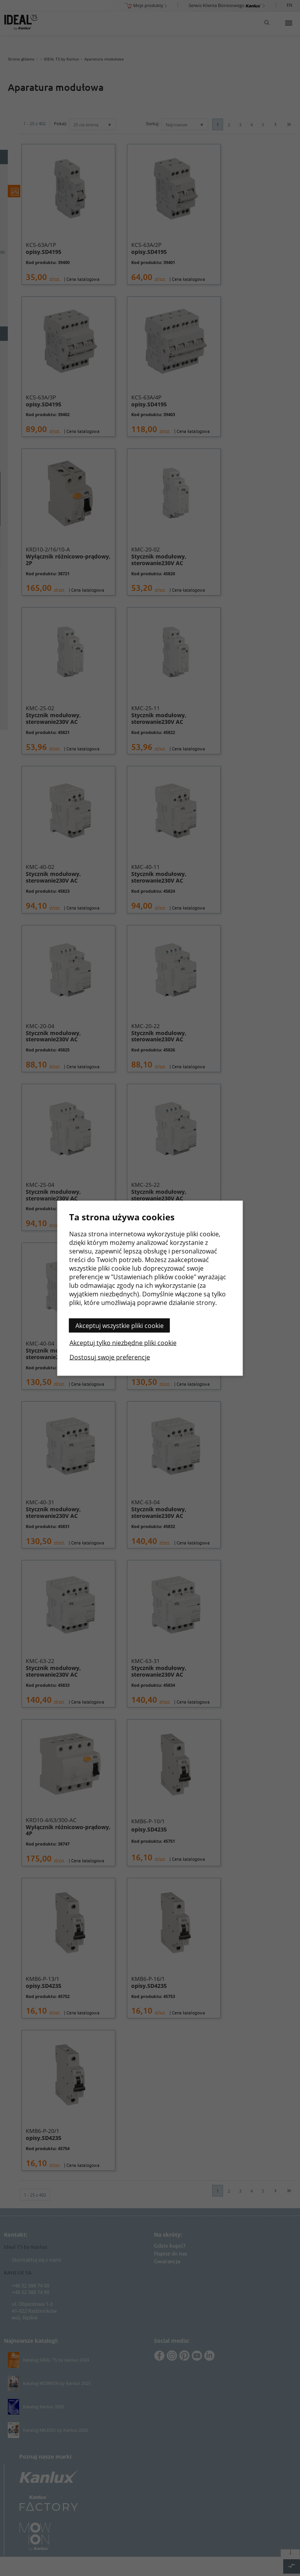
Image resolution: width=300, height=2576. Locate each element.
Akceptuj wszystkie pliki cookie (119, 1325)
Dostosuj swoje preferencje (110, 1357)
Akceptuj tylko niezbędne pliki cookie (123, 1342)
